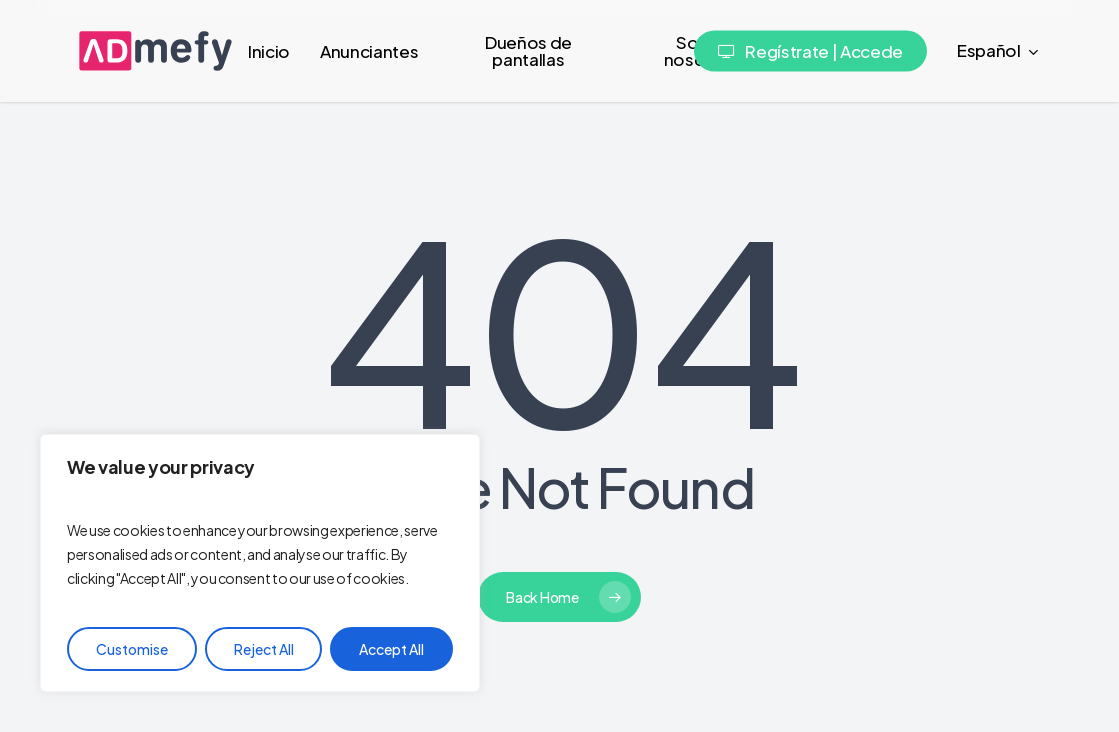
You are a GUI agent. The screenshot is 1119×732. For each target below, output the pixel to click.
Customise (132, 649)
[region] (260, 563)
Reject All (264, 649)
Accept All (391, 649)
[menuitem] (999, 51)
